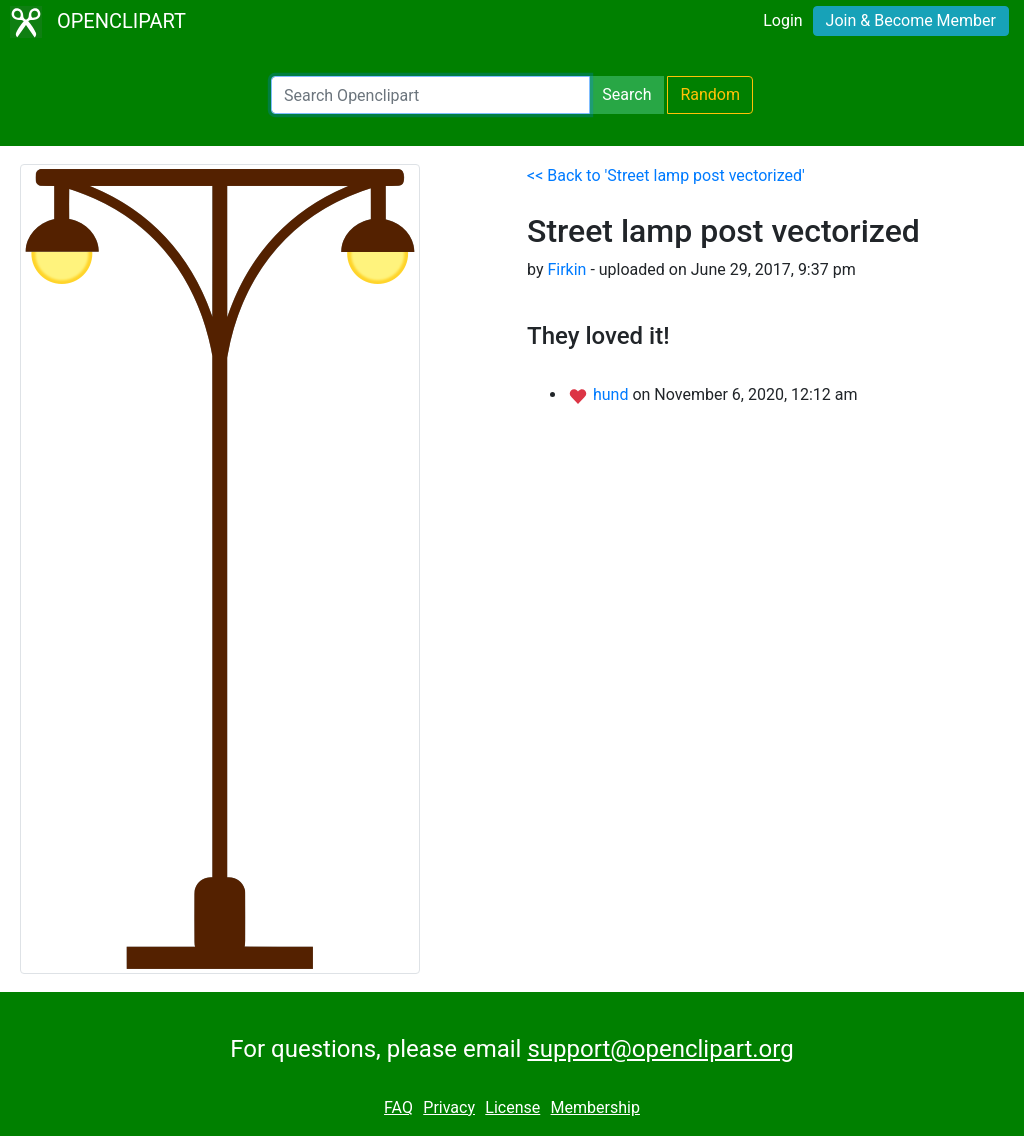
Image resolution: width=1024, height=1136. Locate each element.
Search (626, 94)
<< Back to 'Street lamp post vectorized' (666, 175)
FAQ (398, 1107)
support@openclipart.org (660, 1049)
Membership (595, 1107)
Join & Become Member (911, 20)
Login (782, 20)
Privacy (449, 1107)
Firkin (566, 269)
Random (710, 94)
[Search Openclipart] (430, 95)
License (512, 1107)
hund (612, 394)
